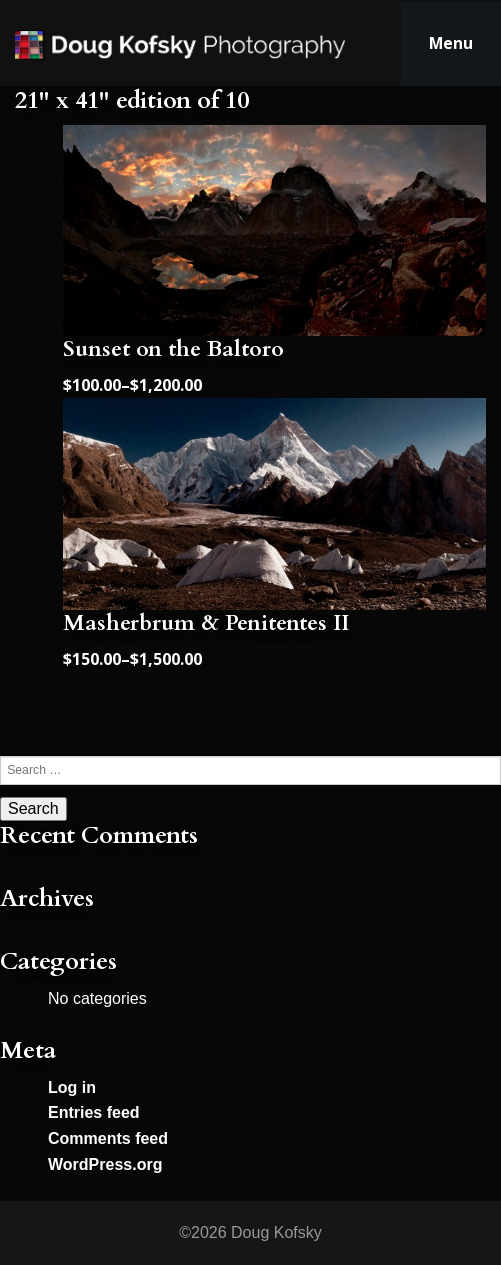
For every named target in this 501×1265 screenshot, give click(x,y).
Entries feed (94, 1112)
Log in (72, 1087)
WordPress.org (105, 1164)
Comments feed (108, 1138)
